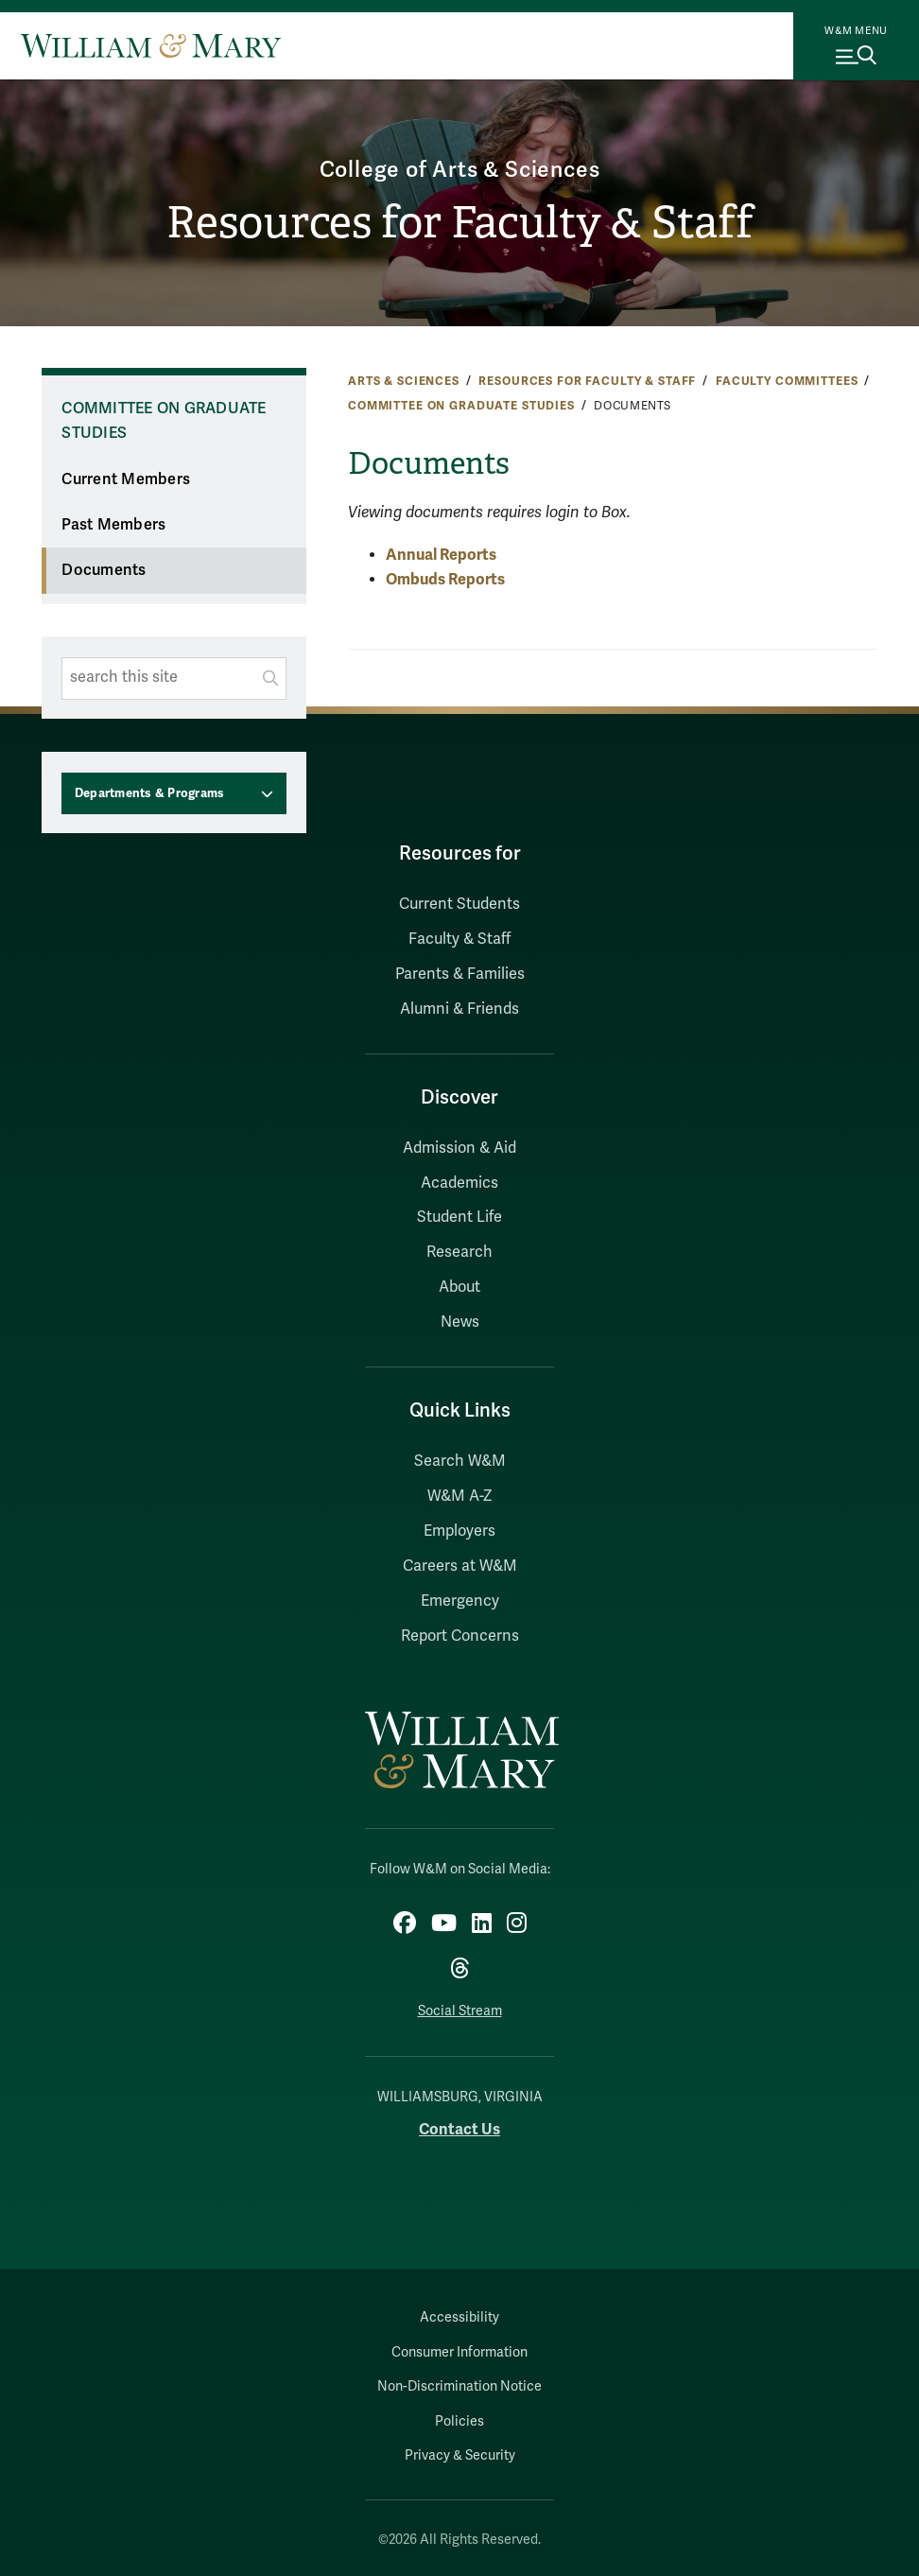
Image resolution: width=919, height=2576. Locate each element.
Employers (459, 1531)
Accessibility (459, 2317)
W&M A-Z (460, 1496)
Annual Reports (441, 555)
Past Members (113, 524)
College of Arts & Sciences (460, 170)
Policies (459, 2421)
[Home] (151, 45)
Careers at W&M (460, 1566)
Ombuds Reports (445, 579)
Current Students (459, 904)
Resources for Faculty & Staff (460, 223)
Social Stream (460, 2011)
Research (459, 1252)
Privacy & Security (460, 2455)
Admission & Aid (459, 1148)
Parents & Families (460, 974)
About (459, 1287)
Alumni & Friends (459, 1009)
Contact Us (459, 2129)
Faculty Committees (787, 381)
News (460, 1322)
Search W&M (460, 1461)
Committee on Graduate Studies (461, 405)
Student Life (459, 1217)
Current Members (125, 479)
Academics (459, 1183)
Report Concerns (460, 1636)
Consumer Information (459, 2352)
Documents (103, 570)
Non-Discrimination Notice (459, 2386)
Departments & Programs (150, 793)
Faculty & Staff (459, 939)
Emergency (460, 1601)
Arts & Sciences (404, 381)
